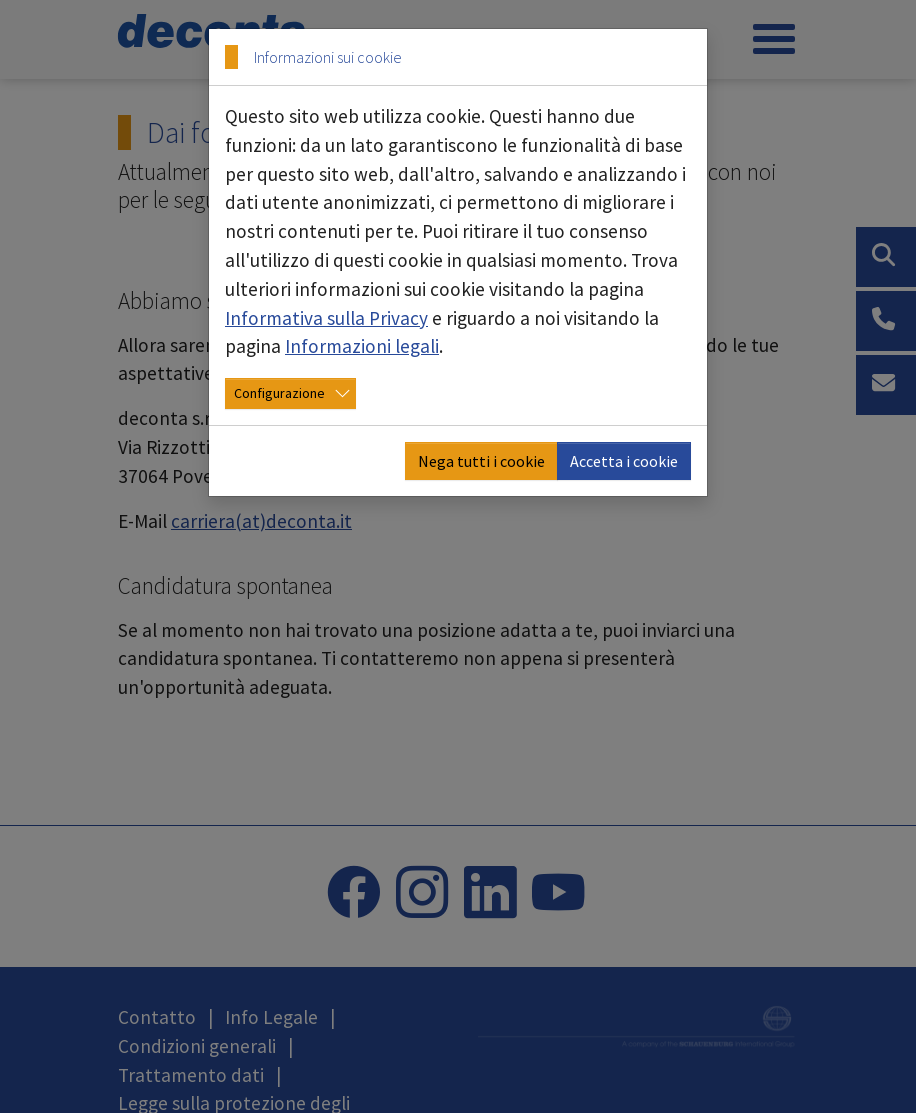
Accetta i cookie (624, 461)
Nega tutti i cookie (481, 461)
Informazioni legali (362, 346)
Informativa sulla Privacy (326, 318)
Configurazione (279, 393)
